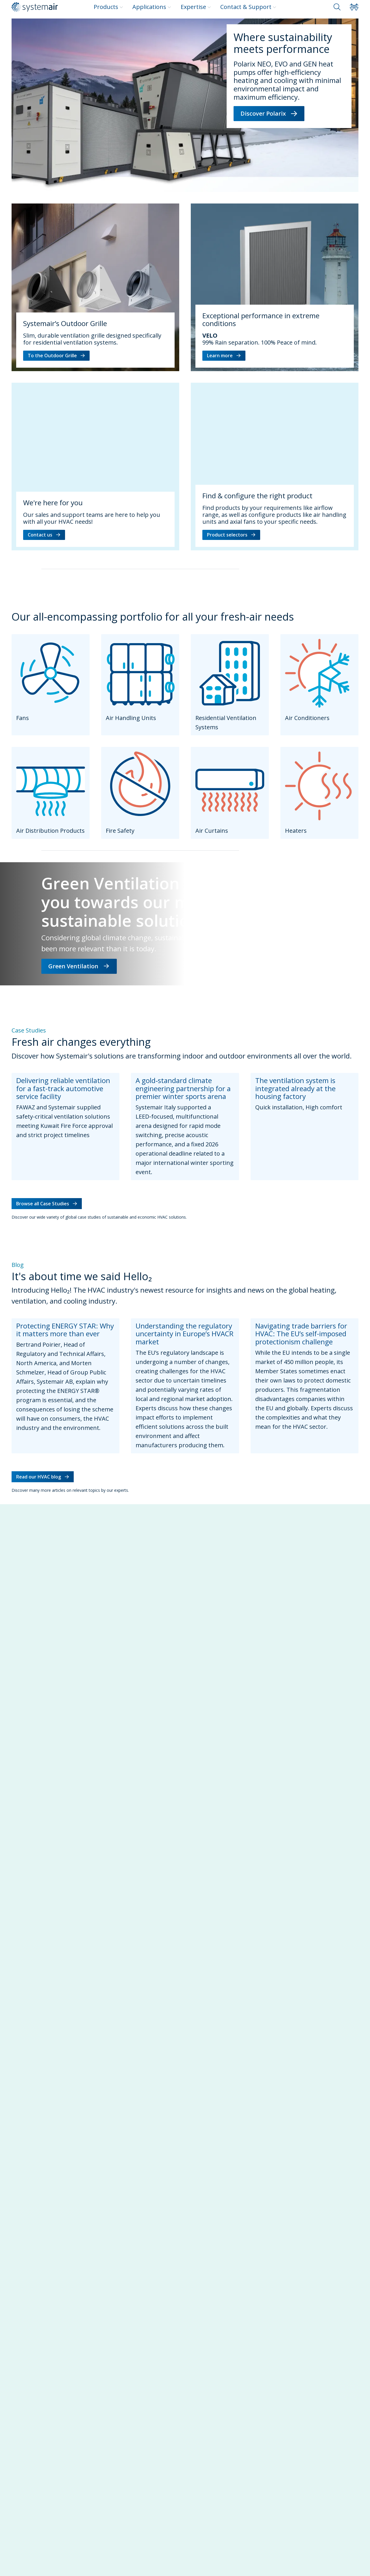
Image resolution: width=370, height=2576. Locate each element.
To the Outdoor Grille (56, 355)
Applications (151, 7)
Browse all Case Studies (46, 1203)
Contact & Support (248, 7)
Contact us (44, 535)
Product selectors (231, 535)
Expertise (196, 7)
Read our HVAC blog (42, 1477)
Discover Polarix (268, 113)
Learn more (224, 355)
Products (108, 7)
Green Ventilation (79, 966)
